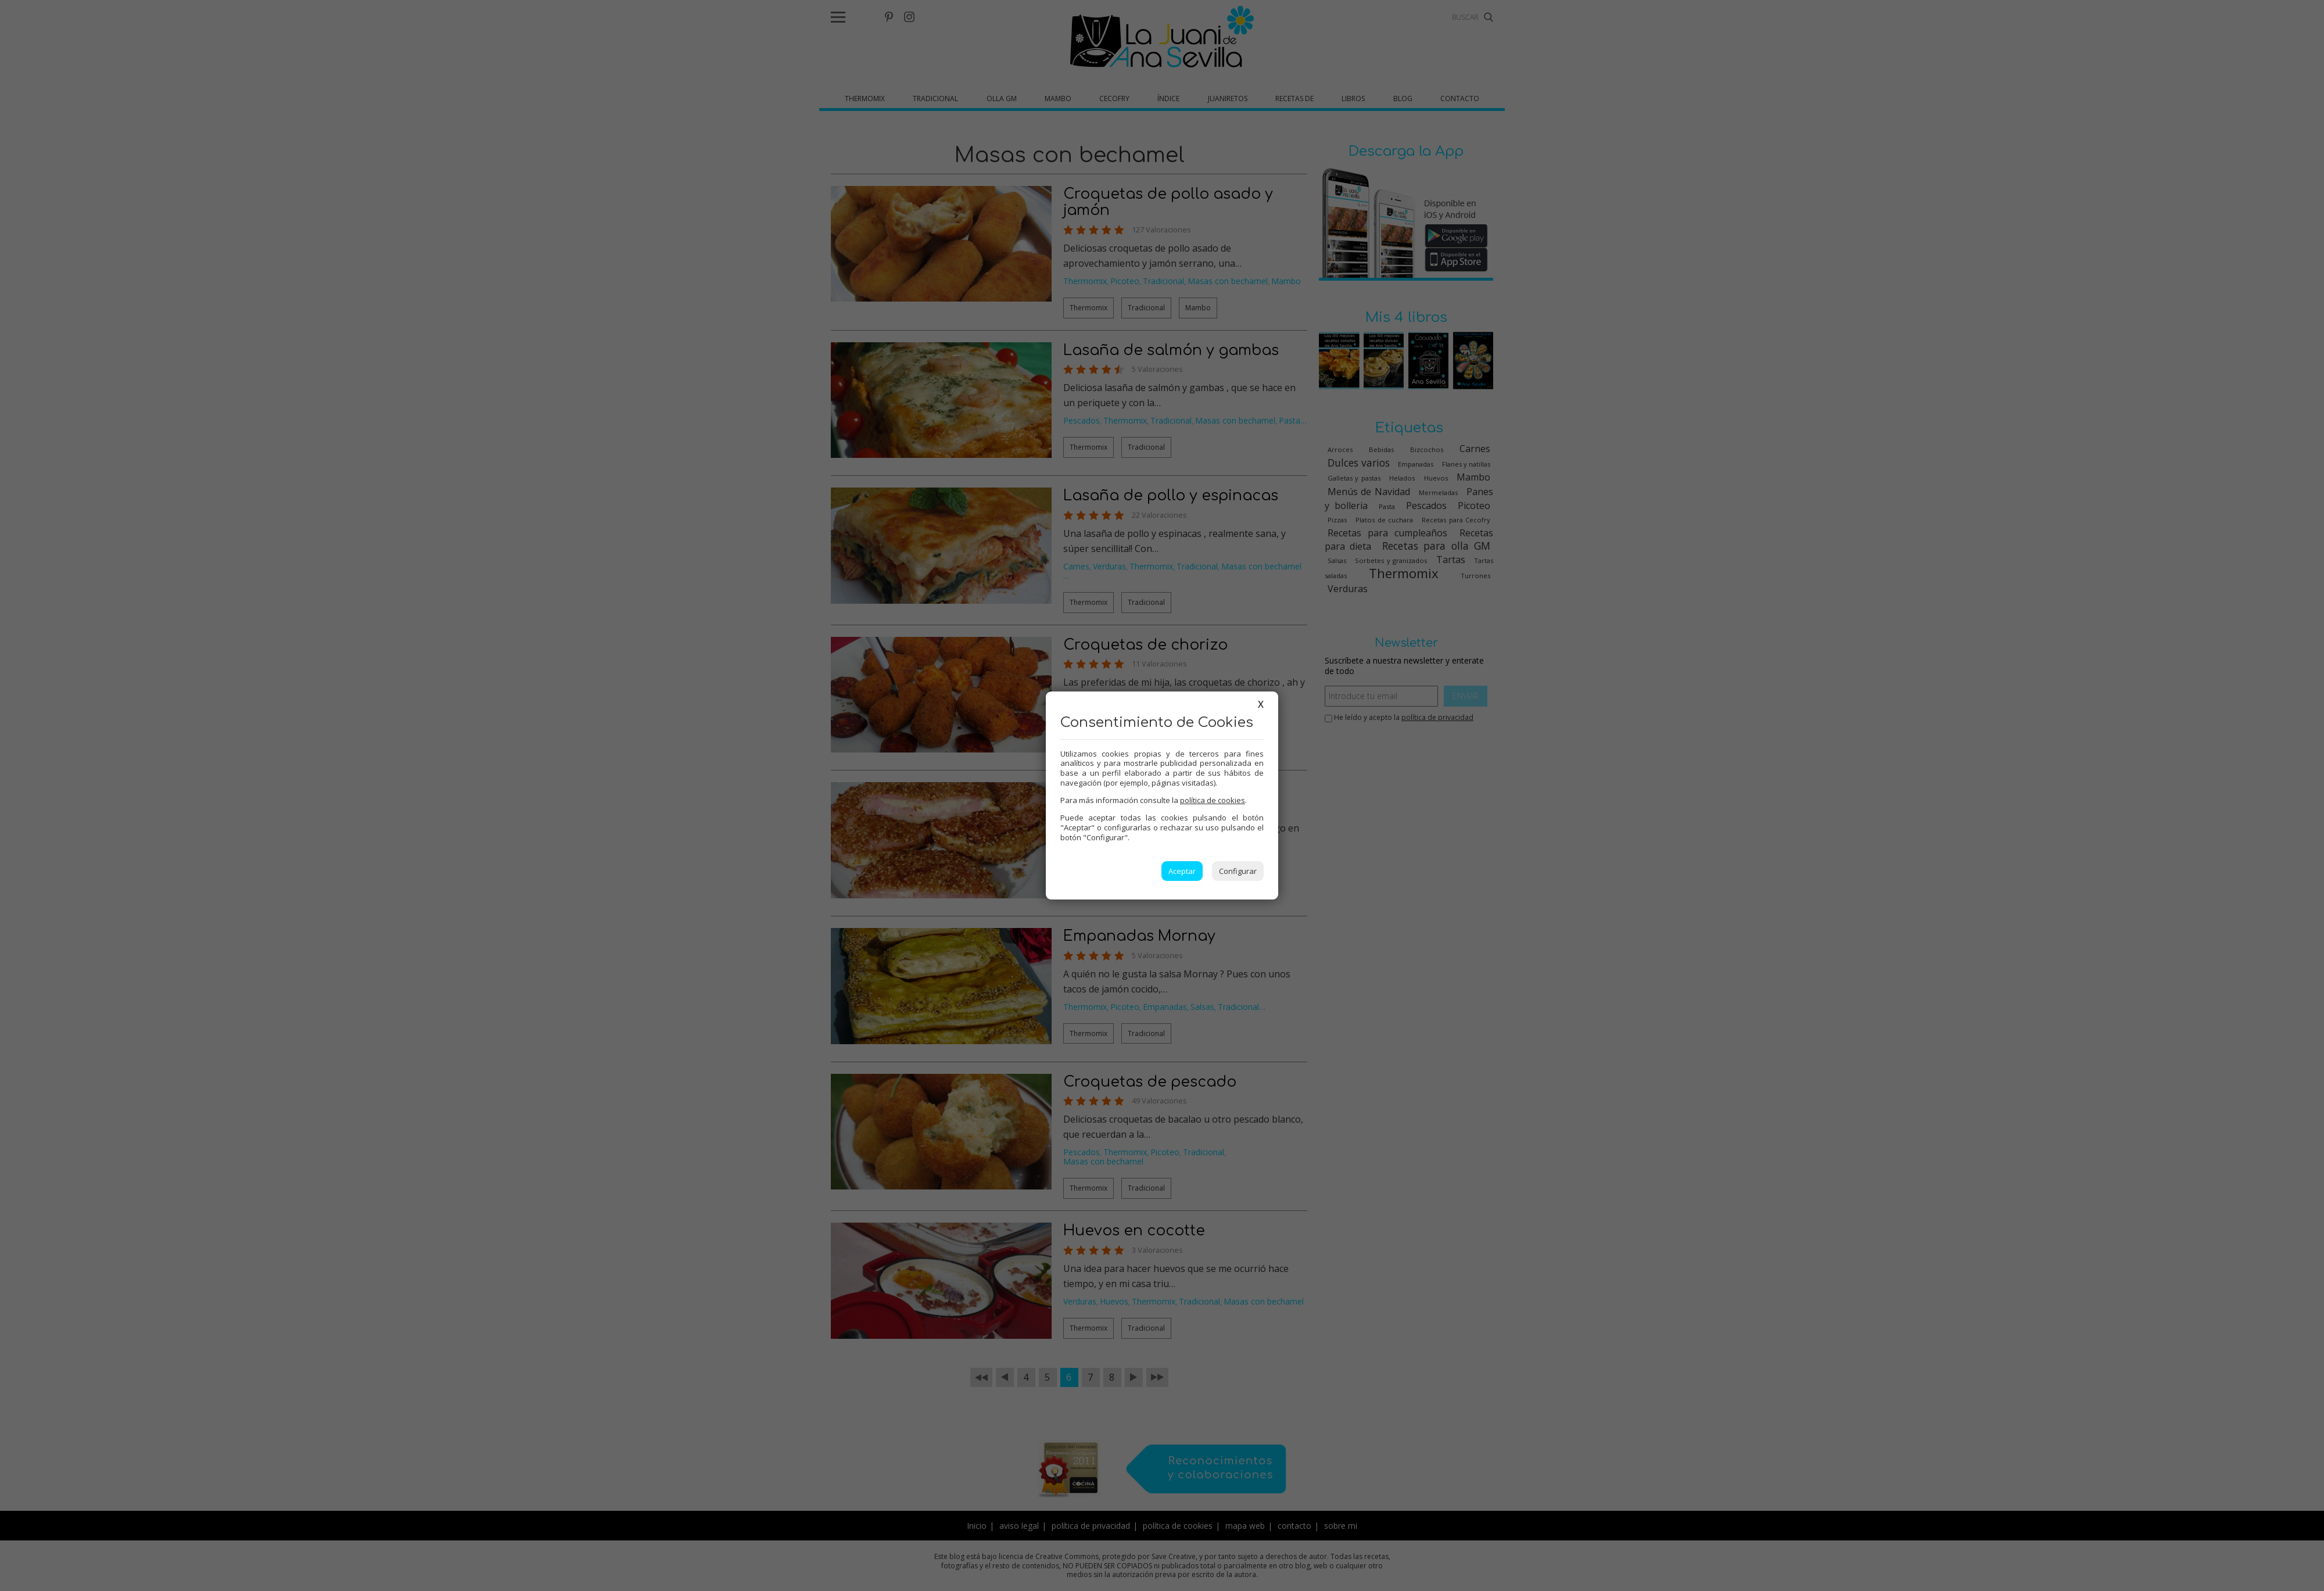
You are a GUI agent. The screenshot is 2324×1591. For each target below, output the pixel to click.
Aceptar (1182, 871)
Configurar (1238, 871)
